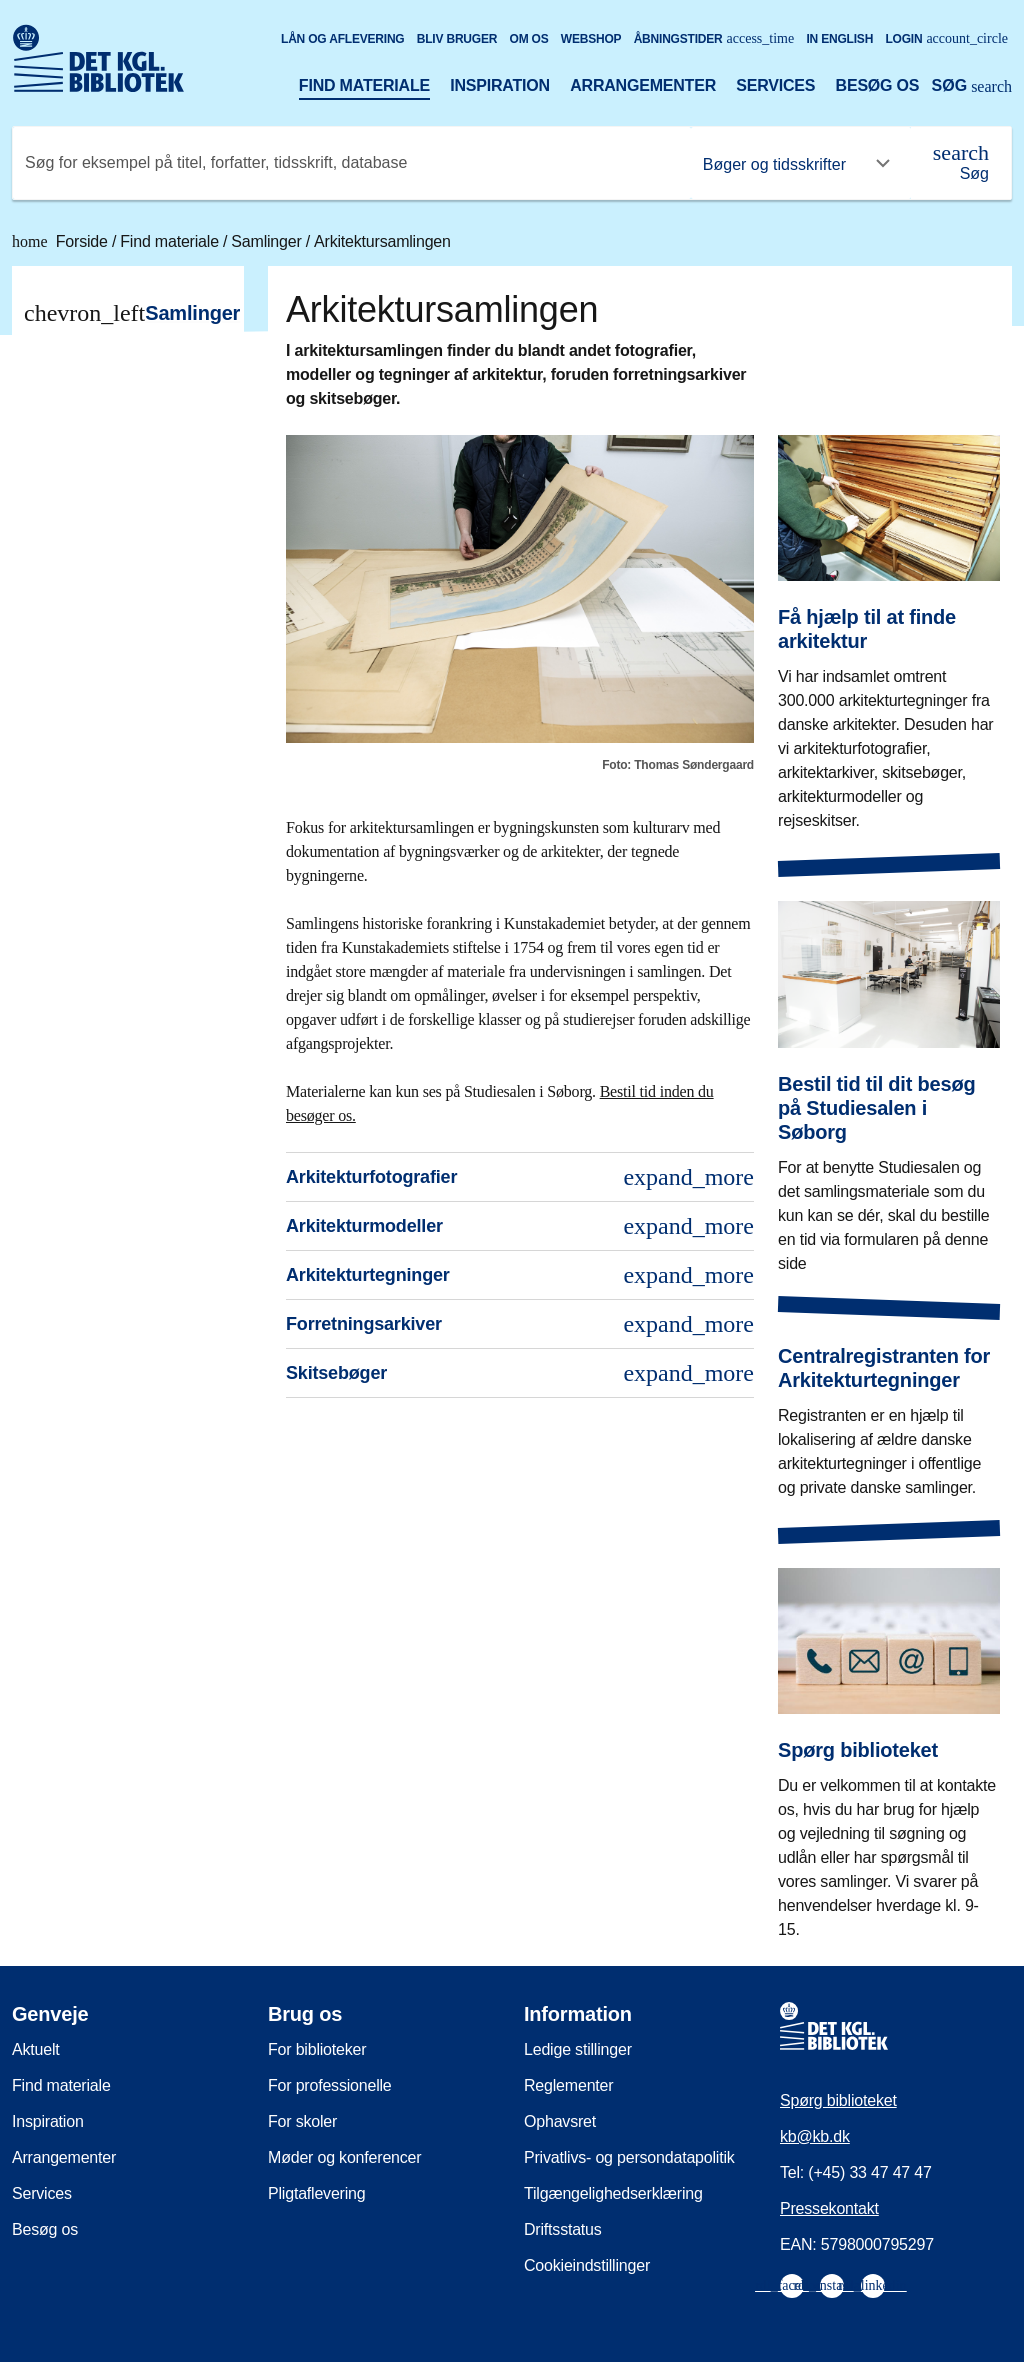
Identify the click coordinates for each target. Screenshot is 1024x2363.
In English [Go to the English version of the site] (839, 39)
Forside (62, 241)
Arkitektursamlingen (382, 241)
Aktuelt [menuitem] (36, 2049)
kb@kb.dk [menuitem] (815, 2136)
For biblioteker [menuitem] (317, 2049)
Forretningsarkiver (520, 1324)
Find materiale (364, 85)
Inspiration (500, 85)
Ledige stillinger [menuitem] (578, 2049)
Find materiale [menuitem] (61, 2085)
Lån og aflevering (343, 39)
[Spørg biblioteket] (889, 1739)
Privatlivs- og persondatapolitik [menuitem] (629, 2157)
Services (775, 85)
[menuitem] (792, 2286)
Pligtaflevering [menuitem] (317, 2193)
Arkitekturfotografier (520, 1177)
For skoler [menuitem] (302, 2121)
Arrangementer (643, 85)
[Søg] (961, 163)
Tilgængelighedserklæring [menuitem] (613, 2193)
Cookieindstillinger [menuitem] (587, 2265)
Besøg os (878, 85)
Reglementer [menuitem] (568, 2085)
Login (946, 38)
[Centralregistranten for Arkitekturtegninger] (889, 1406)
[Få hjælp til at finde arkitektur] (889, 618)
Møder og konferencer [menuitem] (344, 2157)
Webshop (591, 39)
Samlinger (268, 241)
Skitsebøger (520, 1373)
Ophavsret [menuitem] (560, 2121)
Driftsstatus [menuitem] (563, 2229)
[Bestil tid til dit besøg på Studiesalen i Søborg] (889, 1072)
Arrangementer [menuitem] (64, 2157)
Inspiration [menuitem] (48, 2121)
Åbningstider (714, 38)
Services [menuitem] (42, 2193)
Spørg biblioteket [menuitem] (838, 2100)
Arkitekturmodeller (520, 1226)
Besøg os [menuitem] (45, 2229)
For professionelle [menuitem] (330, 2085)
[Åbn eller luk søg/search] (972, 88)
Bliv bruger (457, 39)
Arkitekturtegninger (520, 1275)
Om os (529, 39)
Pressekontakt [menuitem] (829, 2208)
